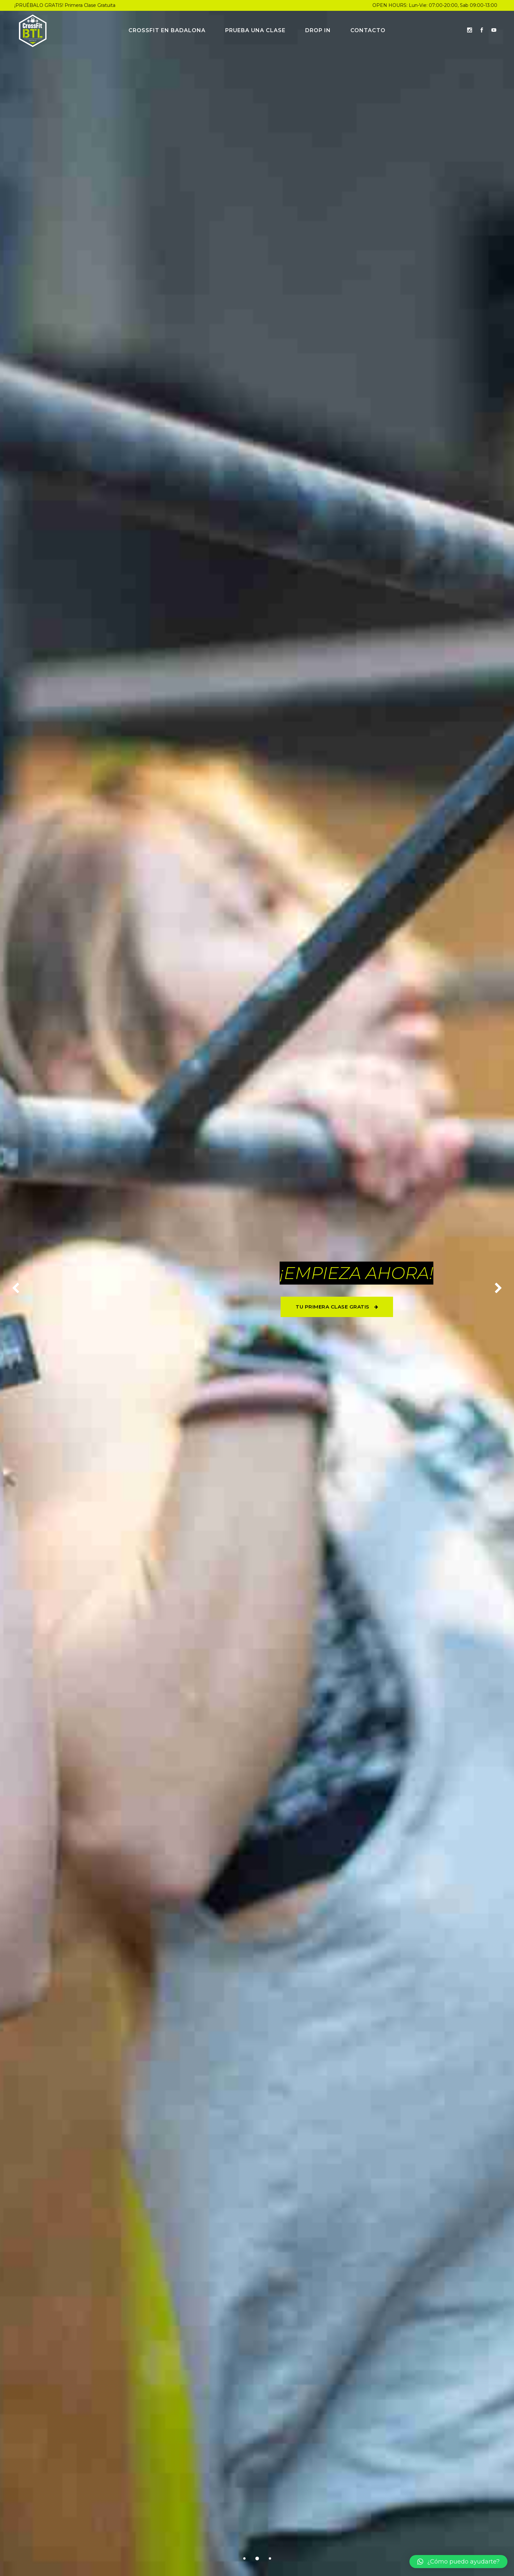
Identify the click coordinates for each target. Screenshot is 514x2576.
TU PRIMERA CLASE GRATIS (337, 1307)
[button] (458, 2561)
